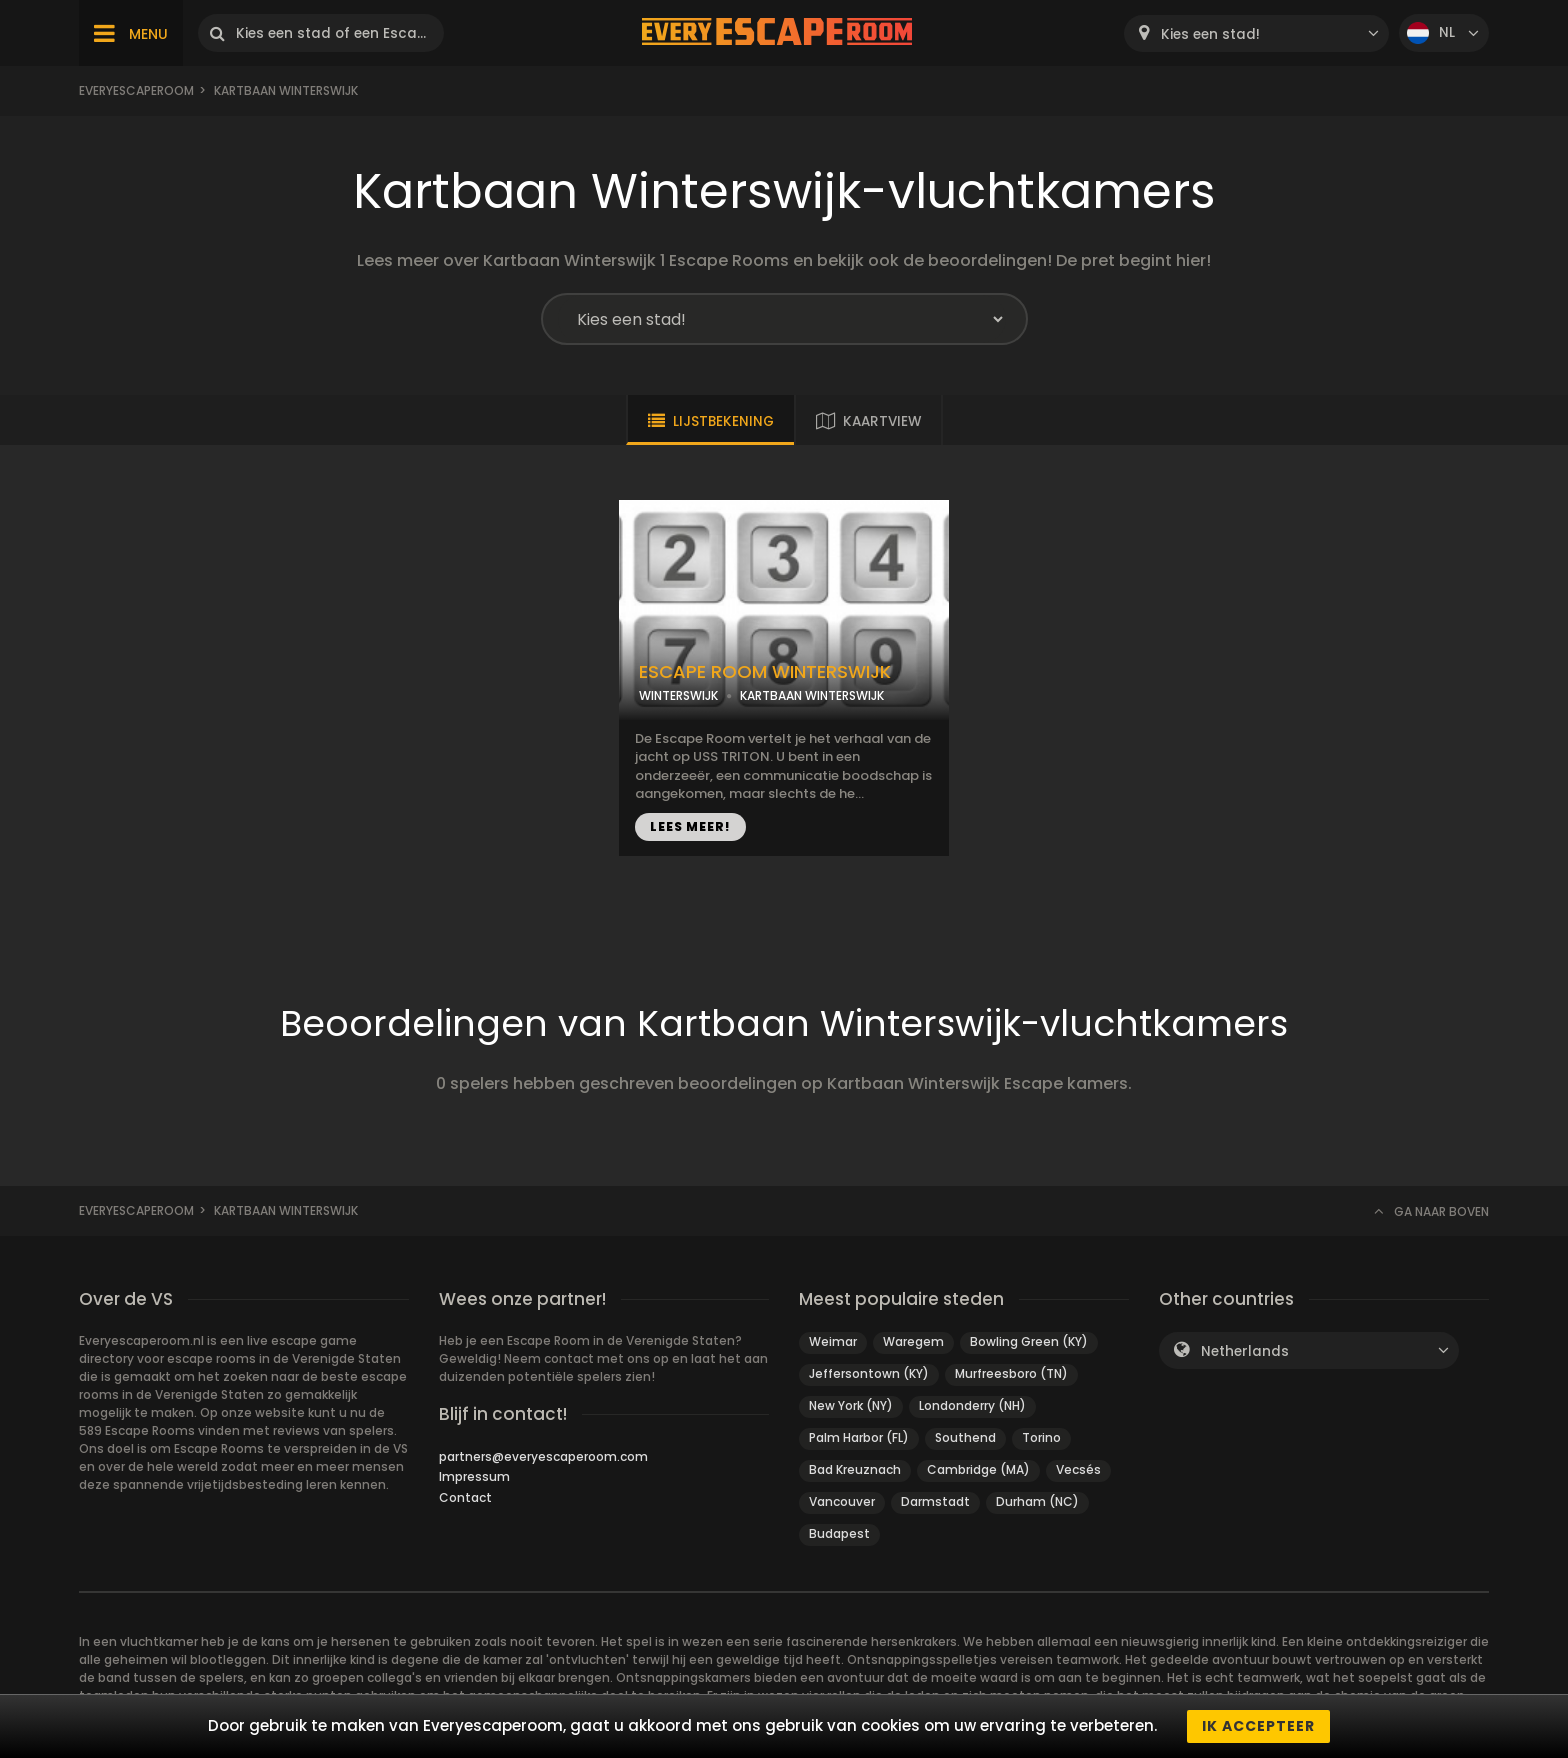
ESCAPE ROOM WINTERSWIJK (765, 672)
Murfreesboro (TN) (1011, 1373)
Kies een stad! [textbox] (1210, 34)
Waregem (913, 1341)
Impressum (474, 1476)
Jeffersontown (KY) (869, 1373)
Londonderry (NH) (972, 1405)
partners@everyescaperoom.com (543, 1456)
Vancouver (842, 1501)
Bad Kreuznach (855, 1469)
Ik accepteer (1258, 1726)
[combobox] (1256, 33)
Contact (465, 1497)
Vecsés (1078, 1469)
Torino (1041, 1437)
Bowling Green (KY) (1029, 1341)
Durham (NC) (1037, 1501)
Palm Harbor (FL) (859, 1437)
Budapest (839, 1533)
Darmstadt (935, 1501)
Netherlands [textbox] (1245, 1351)
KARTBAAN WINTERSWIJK (812, 695)
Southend (965, 1437)
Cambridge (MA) (978, 1469)
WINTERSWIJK (678, 695)
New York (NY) (851, 1405)
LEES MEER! (690, 826)
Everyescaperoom (136, 90)
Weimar (833, 1341)
